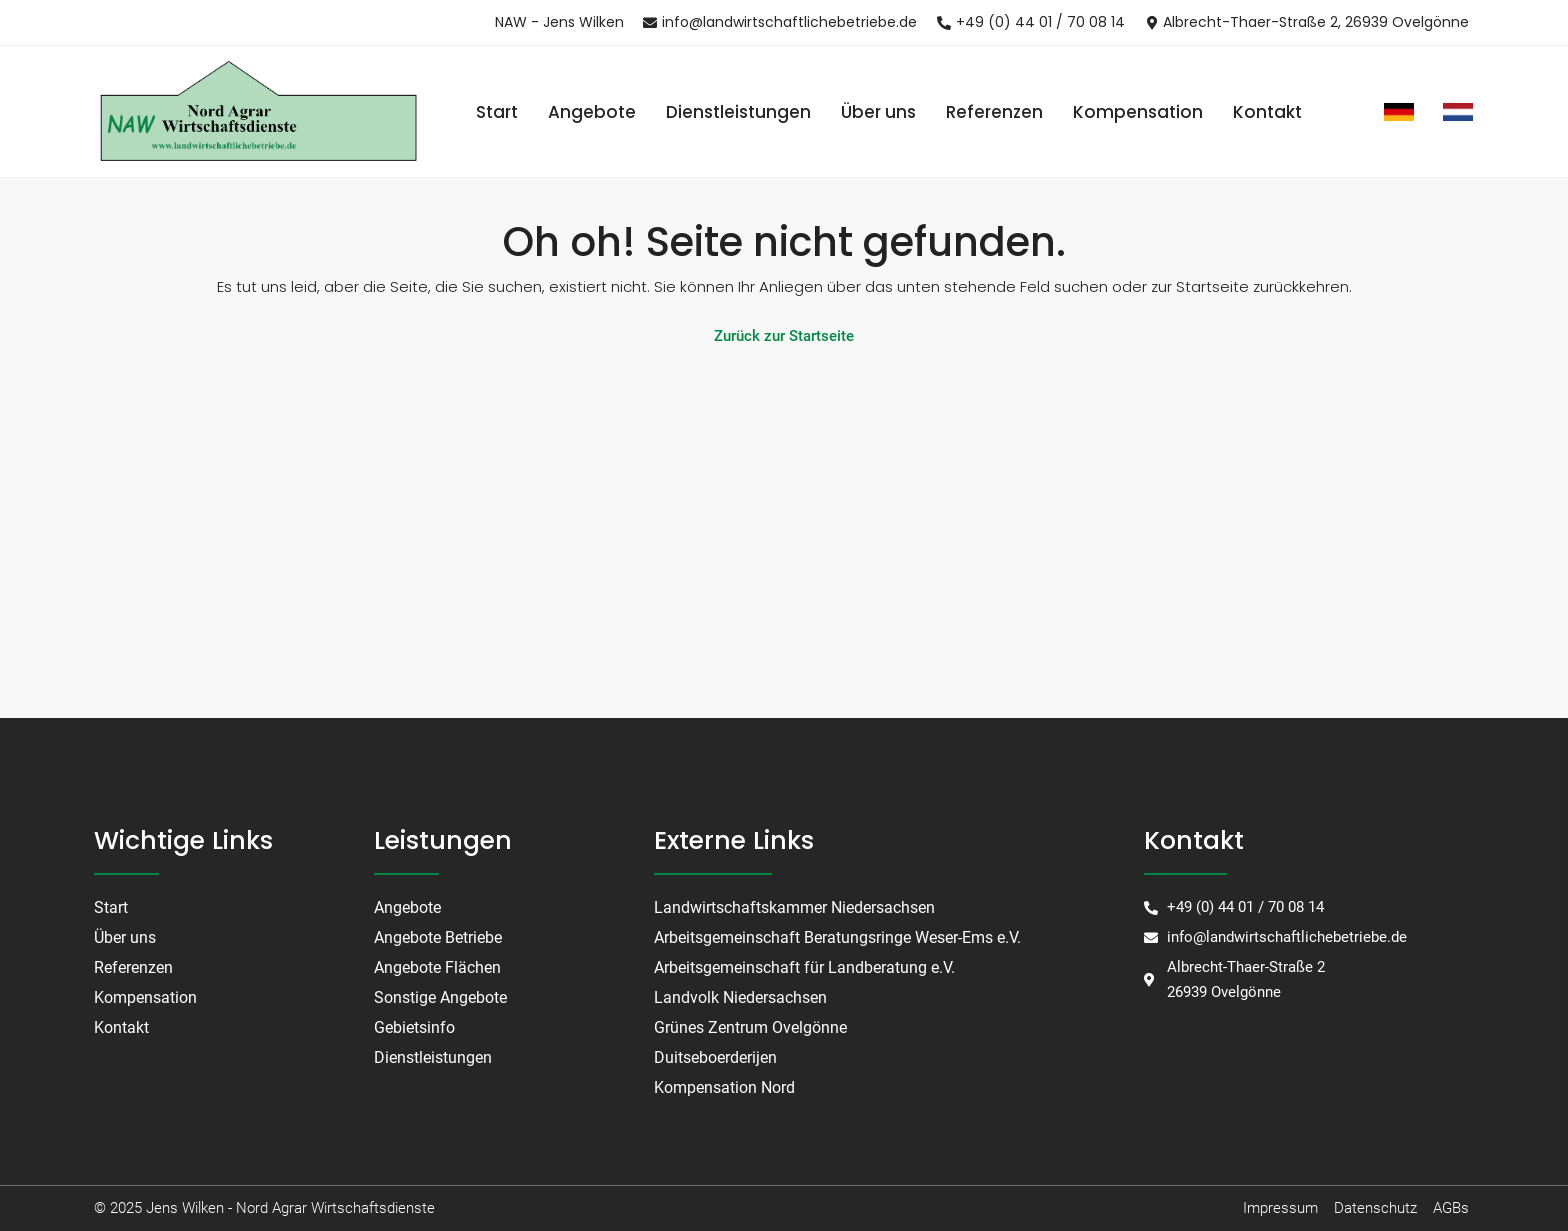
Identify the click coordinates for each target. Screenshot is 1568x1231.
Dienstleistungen (738, 112)
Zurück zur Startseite (784, 336)
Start (497, 112)
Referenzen (994, 112)
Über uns (878, 112)
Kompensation (1138, 112)
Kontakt (1267, 112)
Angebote (592, 112)
